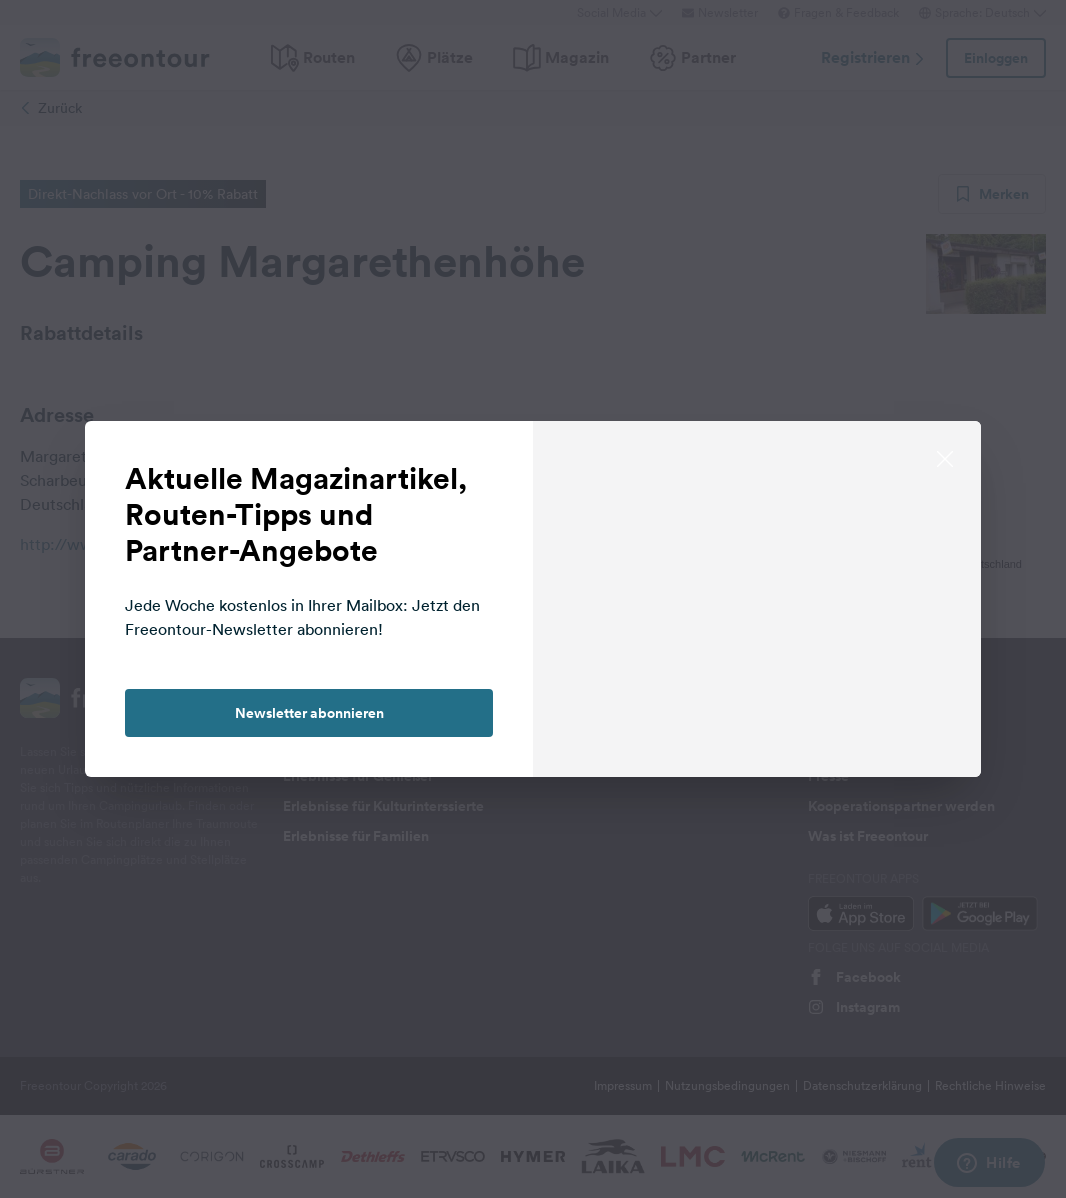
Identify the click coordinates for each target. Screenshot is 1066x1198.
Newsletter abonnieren (309, 713)
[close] (945, 457)
